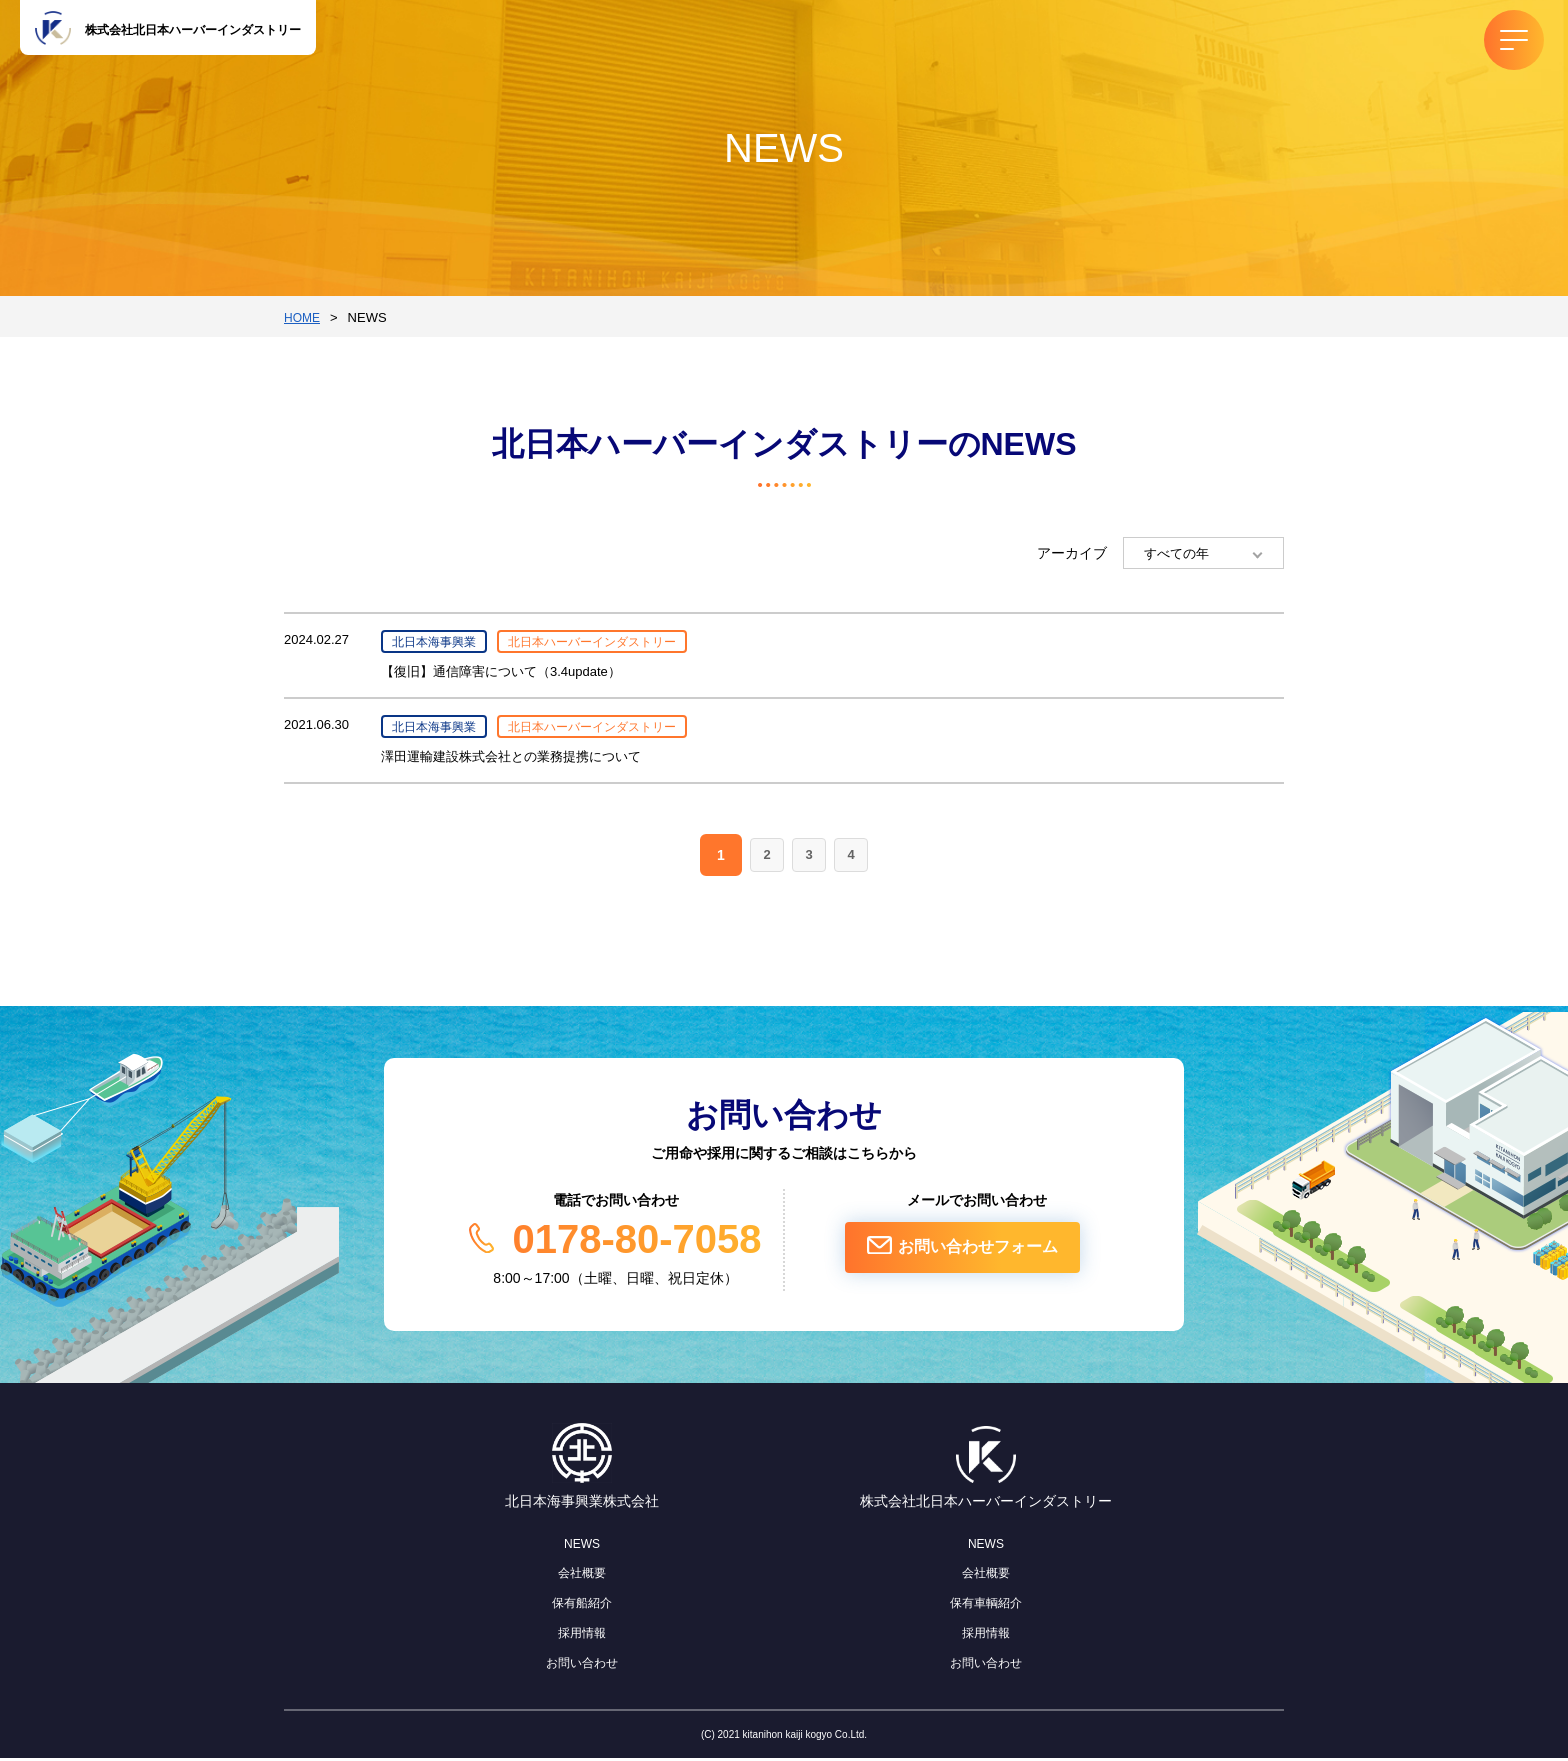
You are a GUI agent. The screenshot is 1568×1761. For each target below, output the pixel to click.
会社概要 (582, 1576)
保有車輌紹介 (986, 1606)
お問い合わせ (582, 1665)
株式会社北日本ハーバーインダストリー (200, 31)
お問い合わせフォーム (995, 1255)
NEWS (582, 1546)
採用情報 (582, 1636)
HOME (303, 317)
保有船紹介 (582, 1606)
